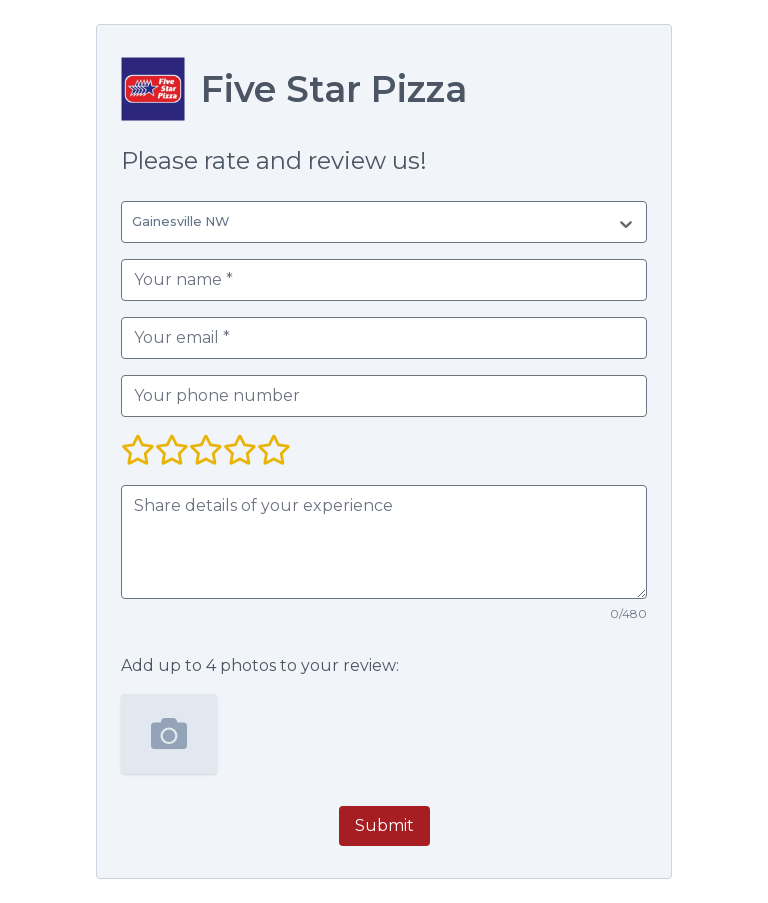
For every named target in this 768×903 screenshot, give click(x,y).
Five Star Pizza (334, 89)
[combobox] (136, 222)
